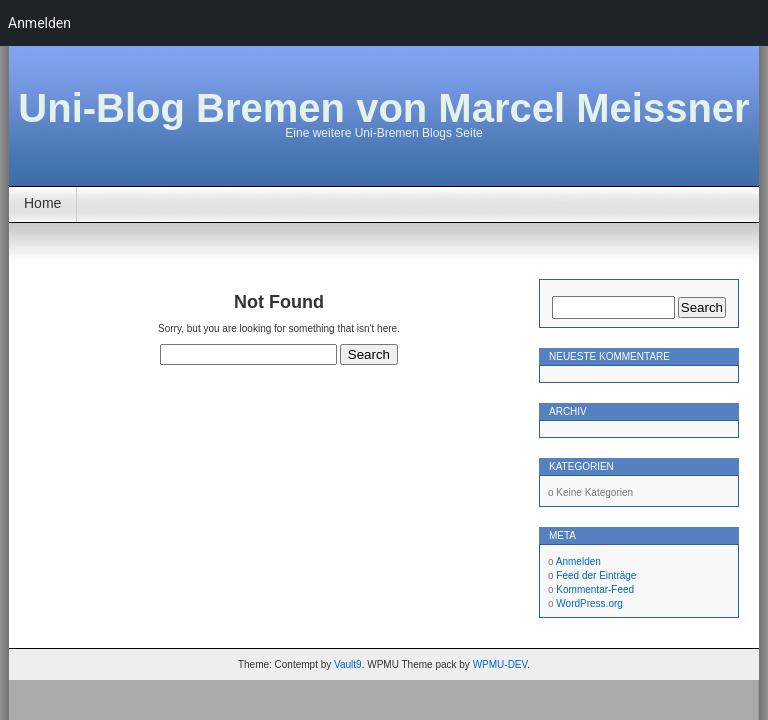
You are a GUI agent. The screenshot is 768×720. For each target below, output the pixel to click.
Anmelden (578, 561)
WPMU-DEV (500, 664)
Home (42, 203)
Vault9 (348, 664)
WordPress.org (589, 603)
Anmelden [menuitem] (39, 23)
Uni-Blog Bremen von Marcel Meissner (383, 108)
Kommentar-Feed (595, 589)
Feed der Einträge (596, 575)
